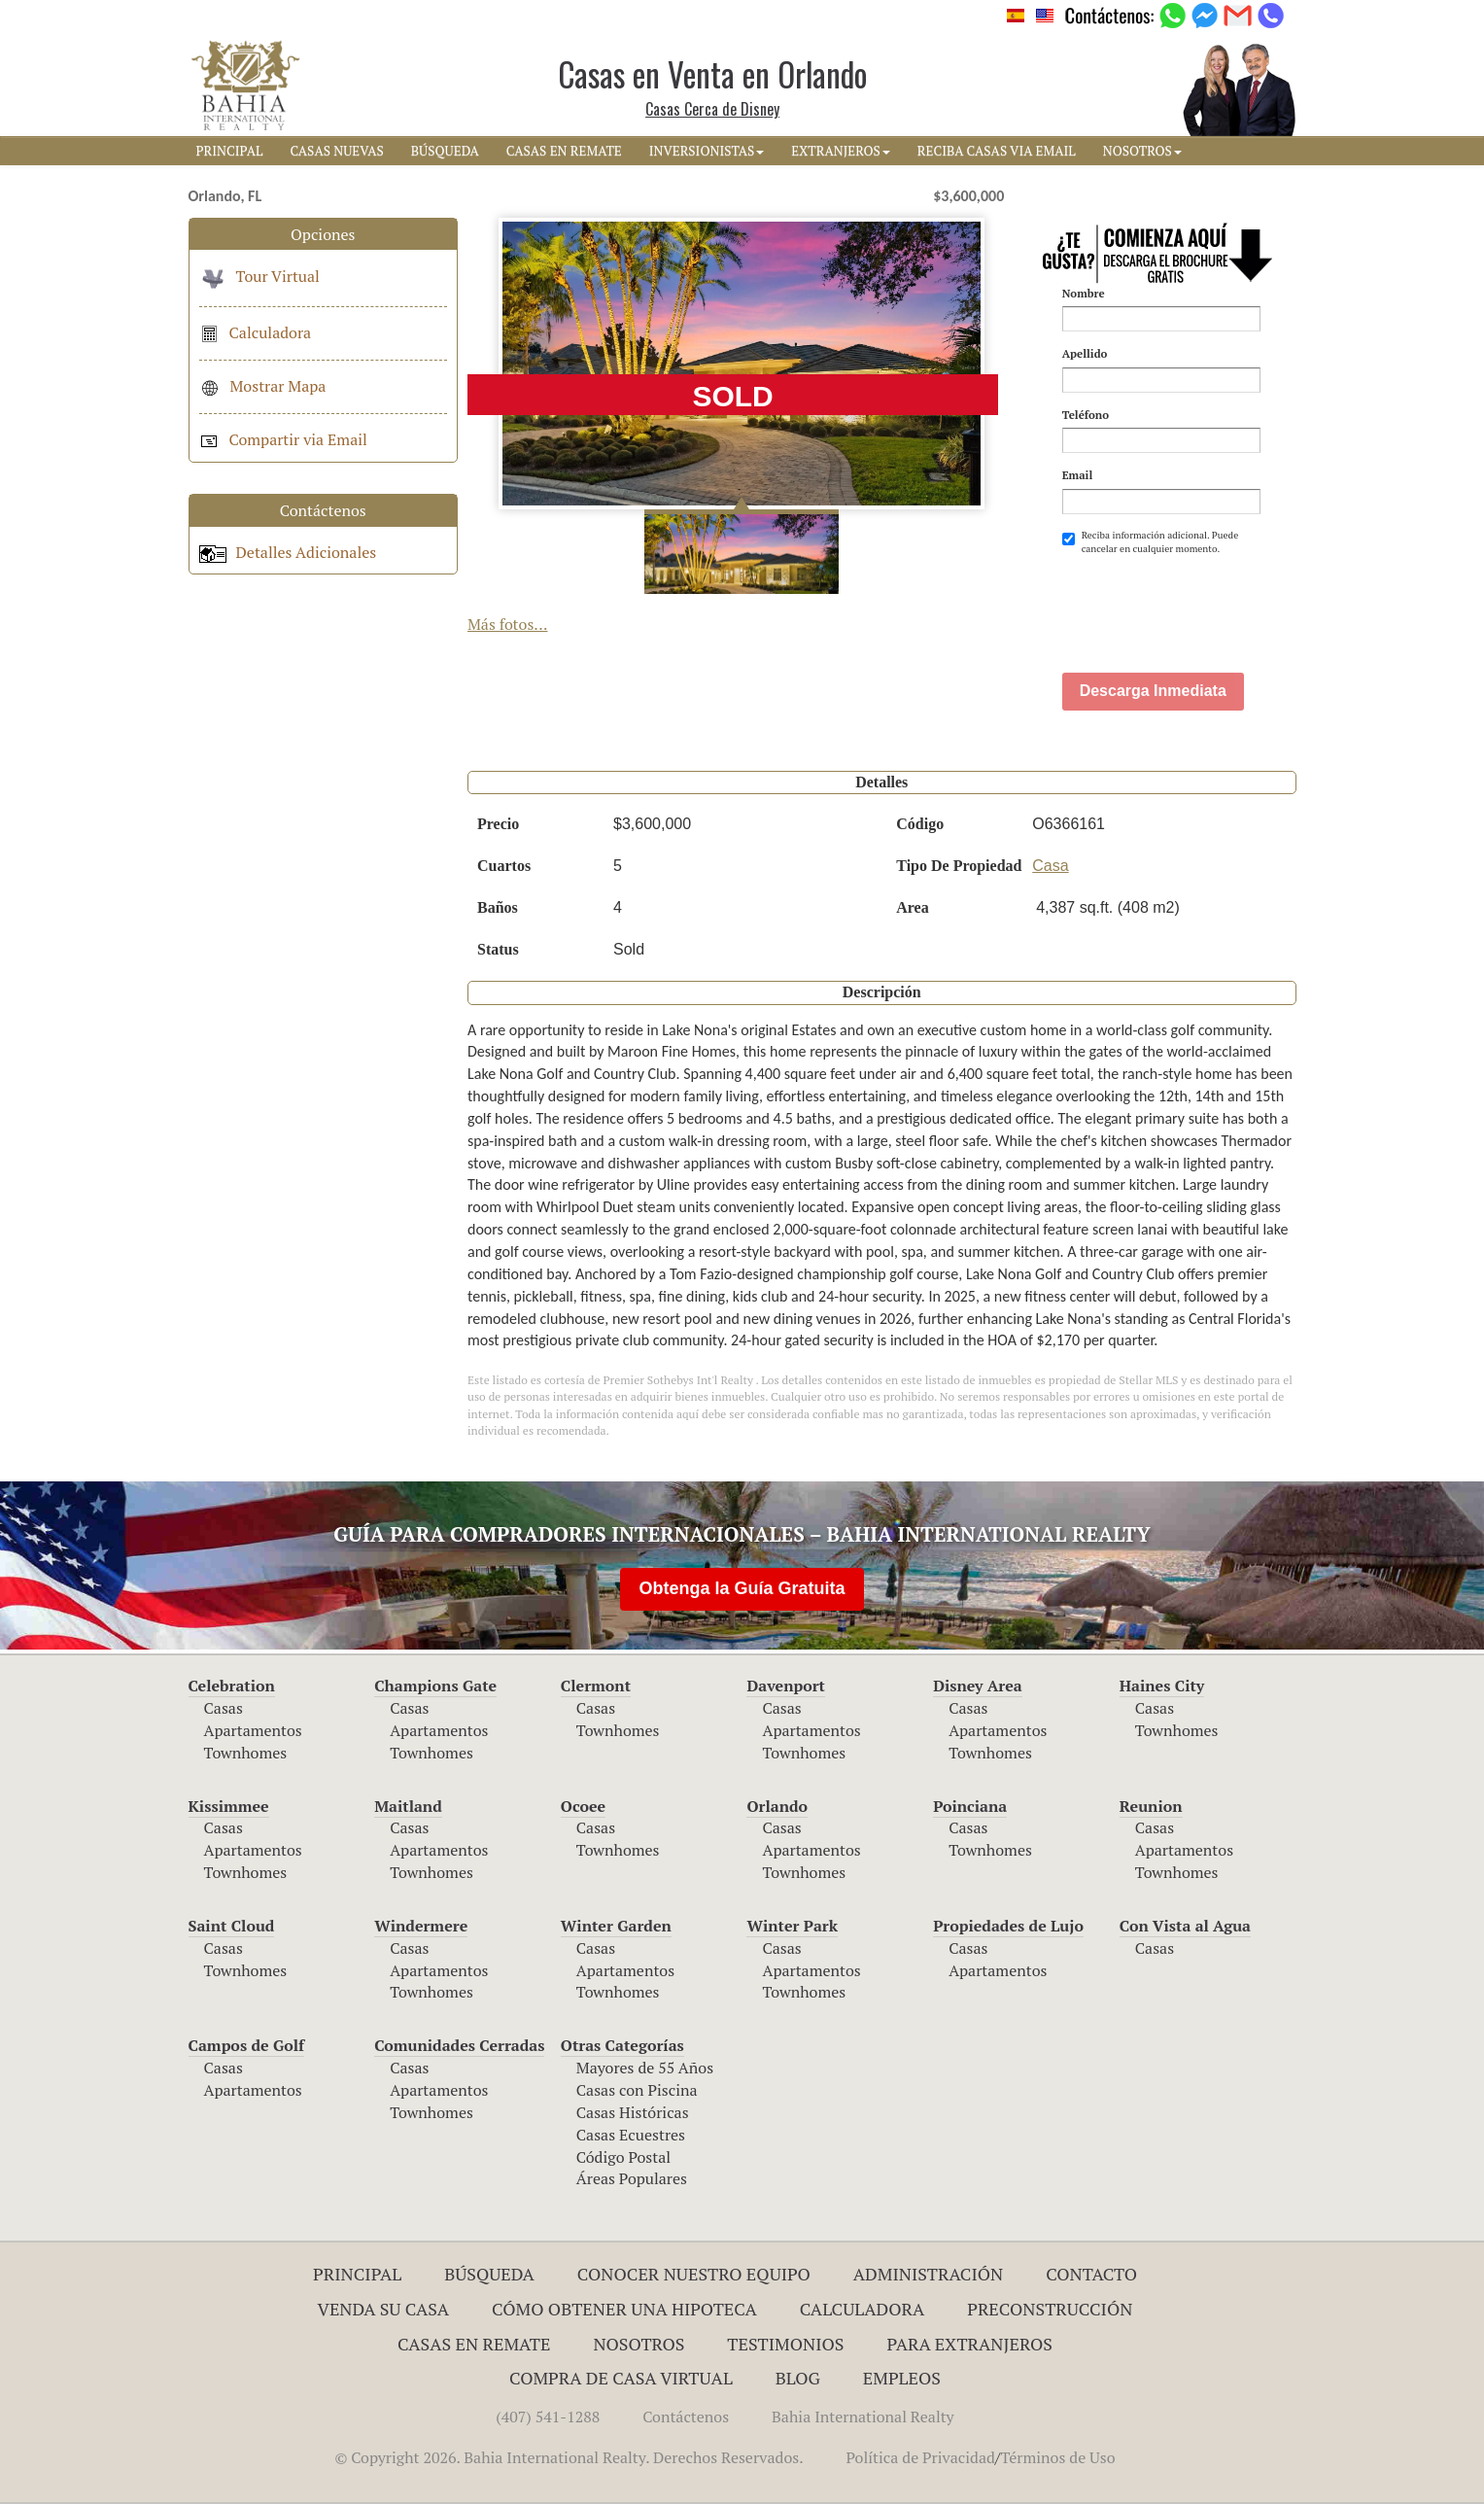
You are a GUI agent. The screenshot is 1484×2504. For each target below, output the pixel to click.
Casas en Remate (473, 2343)
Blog (798, 2377)
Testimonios (785, 2343)
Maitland (408, 1806)
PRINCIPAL (229, 150)
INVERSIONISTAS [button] (707, 150)
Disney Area (977, 1685)
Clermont (596, 1685)
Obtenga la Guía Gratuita (741, 1588)
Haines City (1162, 1685)
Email (1077, 475)
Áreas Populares (631, 2178)
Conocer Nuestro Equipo (694, 2273)
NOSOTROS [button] (1142, 150)
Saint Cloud (232, 1925)
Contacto (1091, 2273)
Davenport (785, 1685)
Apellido (1085, 353)
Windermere (420, 1925)
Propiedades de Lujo (1008, 1925)
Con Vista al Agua (1185, 1925)
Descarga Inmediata (1153, 690)
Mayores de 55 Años (644, 2067)
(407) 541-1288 (548, 2416)
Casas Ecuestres (630, 2134)
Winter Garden (616, 1925)
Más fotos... (507, 624)
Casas (223, 1708)
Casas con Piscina (637, 2090)
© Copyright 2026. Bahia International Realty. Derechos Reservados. (568, 2457)
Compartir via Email (283, 439)
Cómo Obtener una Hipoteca (624, 2308)
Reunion (1151, 1806)
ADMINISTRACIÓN (928, 2273)
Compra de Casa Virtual (621, 2377)
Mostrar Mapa (263, 386)
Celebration (232, 1685)
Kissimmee (229, 1806)
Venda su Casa (384, 2308)
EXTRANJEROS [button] (840, 150)
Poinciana (970, 1806)
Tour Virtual (259, 276)
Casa (1050, 865)
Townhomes (246, 1752)
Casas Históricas (632, 2112)
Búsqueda (489, 2273)
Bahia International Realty (863, 2416)
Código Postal (623, 2157)
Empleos (902, 2377)
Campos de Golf (247, 2045)
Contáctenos (685, 2416)
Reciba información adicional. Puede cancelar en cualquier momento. (1150, 542)
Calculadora (255, 332)
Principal (357, 2273)
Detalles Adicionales (288, 552)
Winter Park (792, 1925)
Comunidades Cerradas (459, 2045)
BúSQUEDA (445, 150)
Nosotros (638, 2343)
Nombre (1083, 293)
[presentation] (1210, 604)
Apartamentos (253, 1730)
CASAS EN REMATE (564, 150)
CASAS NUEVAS (336, 150)
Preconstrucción (1049, 2308)
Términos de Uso (1057, 2457)
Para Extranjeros (969, 2343)
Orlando (777, 1806)
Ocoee (583, 1806)
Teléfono (1085, 414)
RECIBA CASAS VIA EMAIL (996, 150)
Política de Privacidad (920, 2457)
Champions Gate (435, 1685)
